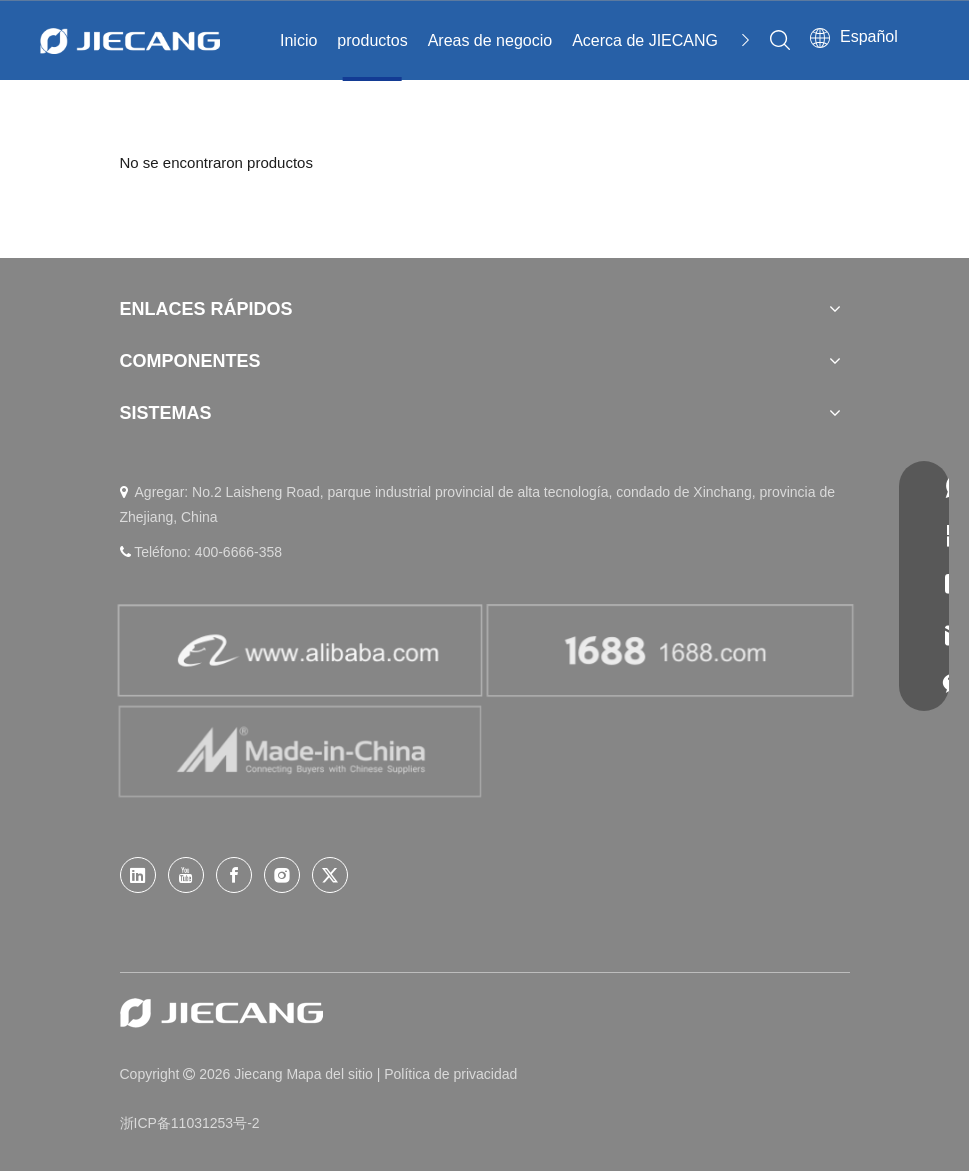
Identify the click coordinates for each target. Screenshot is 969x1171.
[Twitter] (330, 875)
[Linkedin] (138, 875)
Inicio (298, 40)
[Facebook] (234, 875)
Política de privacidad (450, 1074)
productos (372, 40)
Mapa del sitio (331, 1074)
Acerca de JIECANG (645, 40)
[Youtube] (186, 875)
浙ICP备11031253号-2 (190, 1123)
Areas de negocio (490, 40)
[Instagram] (282, 875)
